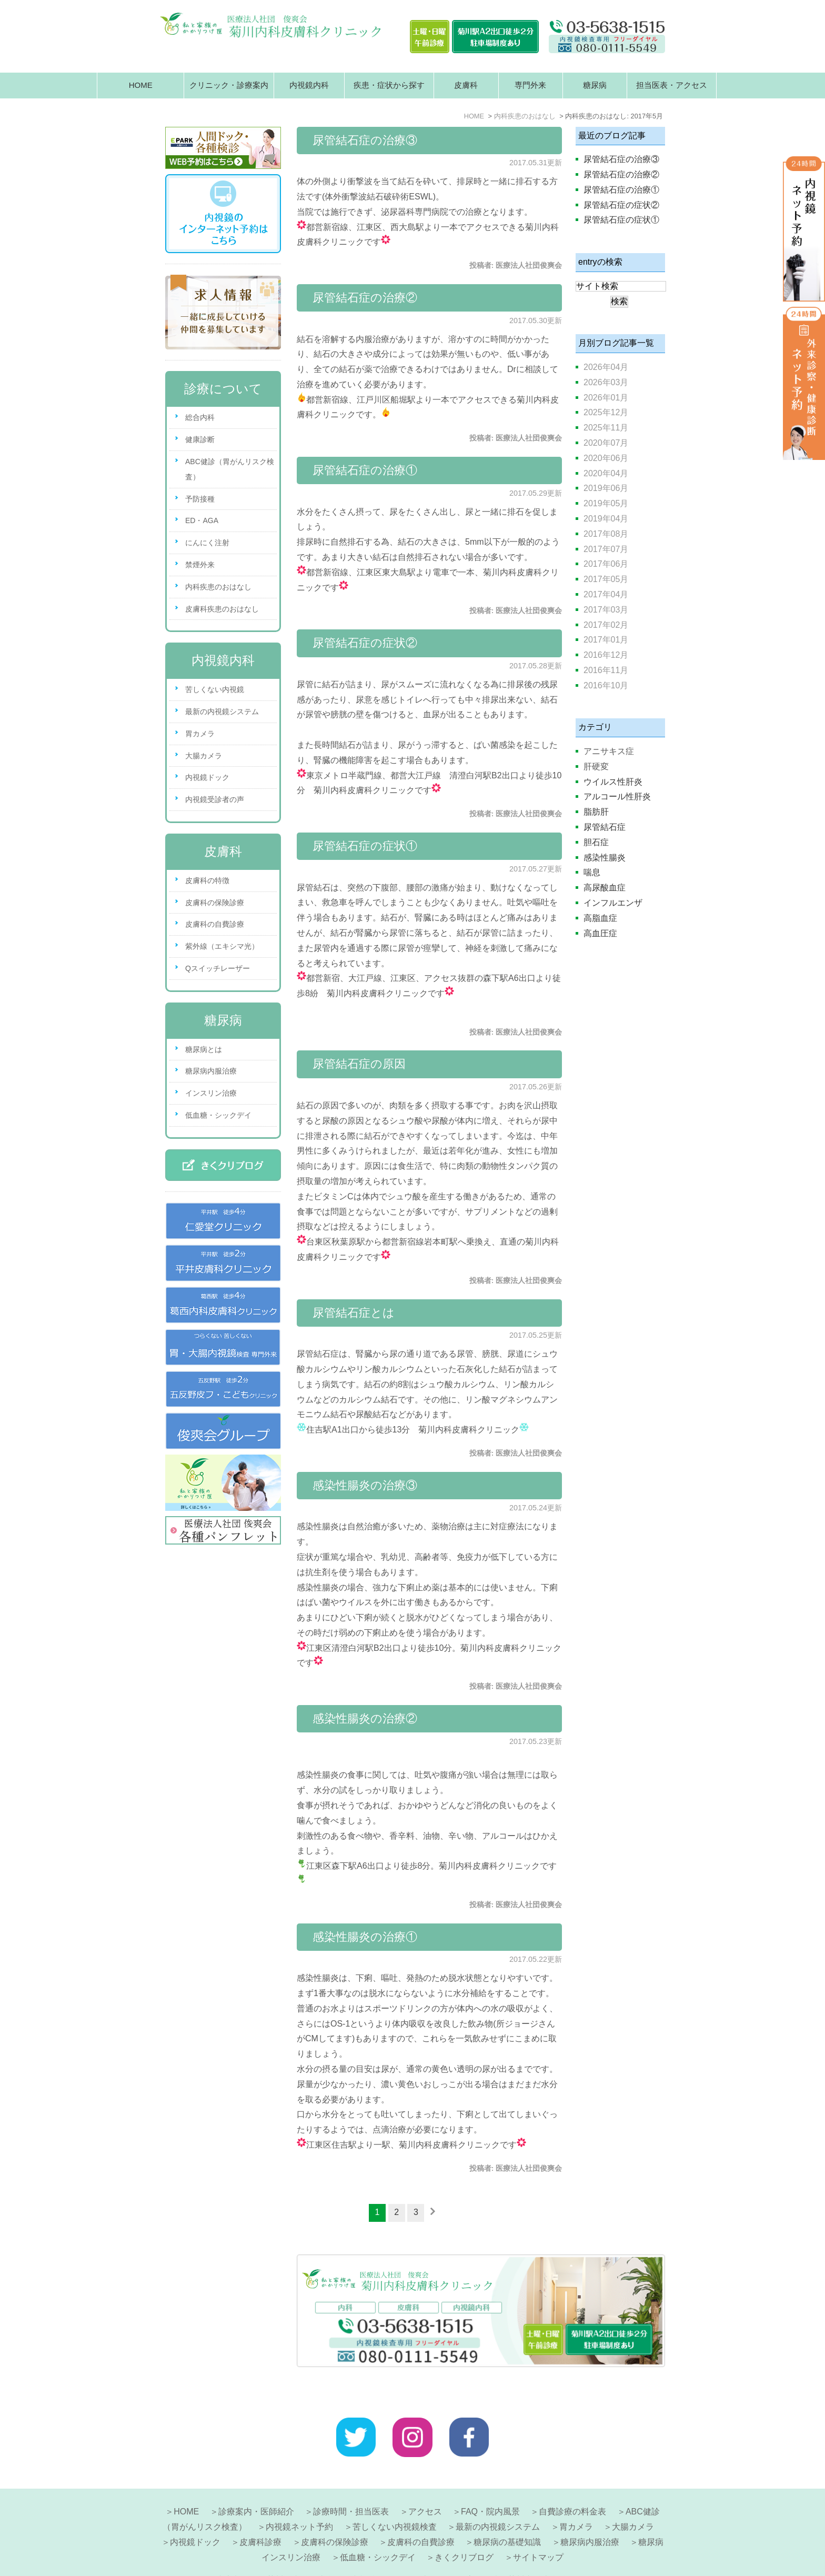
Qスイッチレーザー (217, 968)
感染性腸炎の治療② (365, 1718)
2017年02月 (605, 624)
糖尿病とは (203, 1049)
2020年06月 (605, 458)
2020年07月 (605, 442)
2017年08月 (605, 533)
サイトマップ (538, 2532)
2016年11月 (605, 670)
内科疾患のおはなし (218, 587)
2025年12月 (605, 412)
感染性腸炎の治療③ (365, 1485)
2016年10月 (605, 685)
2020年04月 (605, 473)
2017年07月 (605, 549)
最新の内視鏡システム (222, 711)
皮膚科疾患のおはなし (222, 609)
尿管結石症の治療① (365, 470)
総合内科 (200, 417)
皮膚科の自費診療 (214, 924)
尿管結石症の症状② (365, 642)
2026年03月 (605, 382)
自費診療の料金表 (572, 2486)
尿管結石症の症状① (365, 846)
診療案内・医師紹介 (256, 2486)
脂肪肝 (596, 811)
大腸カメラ (203, 755)
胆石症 (596, 842)
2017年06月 (605, 563)
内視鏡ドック (207, 777)
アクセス (425, 2486)
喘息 (591, 872)
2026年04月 (605, 367)
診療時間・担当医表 (351, 2486)
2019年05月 (605, 503)
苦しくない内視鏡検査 (395, 2501)
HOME (141, 85)
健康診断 (200, 439)
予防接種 (200, 499)
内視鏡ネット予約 (299, 2501)
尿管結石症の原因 (359, 1063)
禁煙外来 (200, 564)
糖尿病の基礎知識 (507, 2516)
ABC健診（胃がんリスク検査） (229, 469)
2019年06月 (605, 488)
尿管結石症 (604, 827)
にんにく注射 (207, 542)
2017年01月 (605, 639)
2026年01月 (605, 397)
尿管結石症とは (354, 1312)
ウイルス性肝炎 (612, 781)
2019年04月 (605, 518)
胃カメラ (200, 733)
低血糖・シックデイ (218, 1115)
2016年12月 (605, 654)
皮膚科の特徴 (207, 880)
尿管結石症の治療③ (365, 140)
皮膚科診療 (260, 2516)
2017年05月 (605, 579)
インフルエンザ (612, 902)
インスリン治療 (211, 1093)
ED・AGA (201, 520)
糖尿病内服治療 (211, 1071)
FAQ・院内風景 (490, 2486)
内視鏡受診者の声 (214, 799)
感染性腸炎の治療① (365, 1936)
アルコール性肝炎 (617, 796)
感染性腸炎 (604, 857)
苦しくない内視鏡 (214, 689)
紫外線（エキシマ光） (222, 946)
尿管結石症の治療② (365, 297)
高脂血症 (600, 918)
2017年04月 (605, 594)
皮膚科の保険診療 (214, 902)
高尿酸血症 (604, 887)
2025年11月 (605, 427)
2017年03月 (605, 609)
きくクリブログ (464, 2532)
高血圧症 (600, 933)
